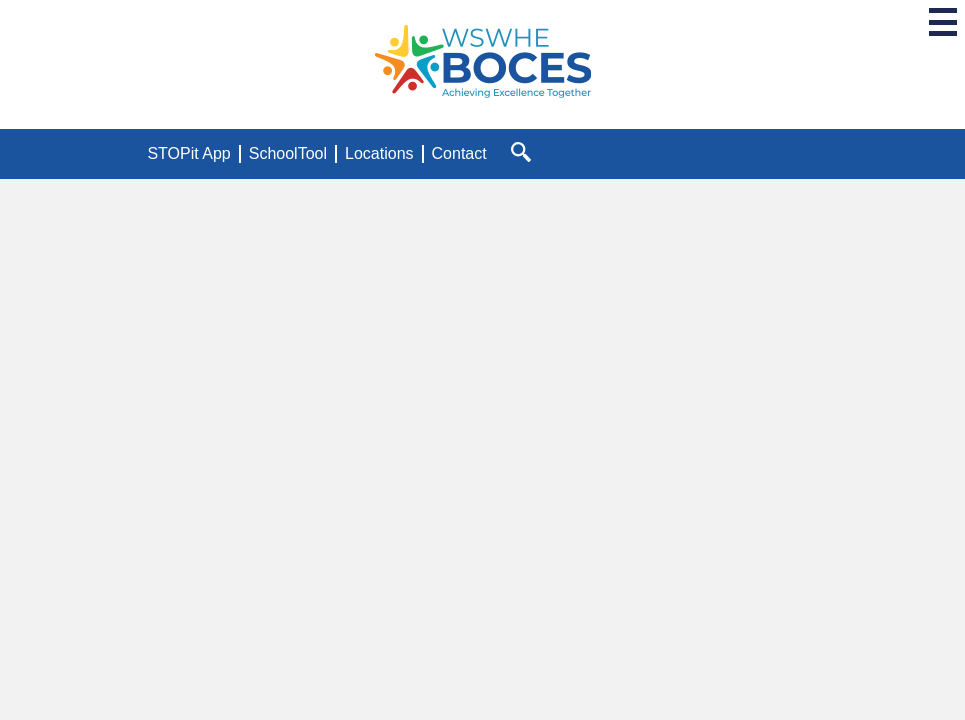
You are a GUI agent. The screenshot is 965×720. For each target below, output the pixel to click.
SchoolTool (288, 153)
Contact (459, 153)
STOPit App (188, 153)
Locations (379, 153)
